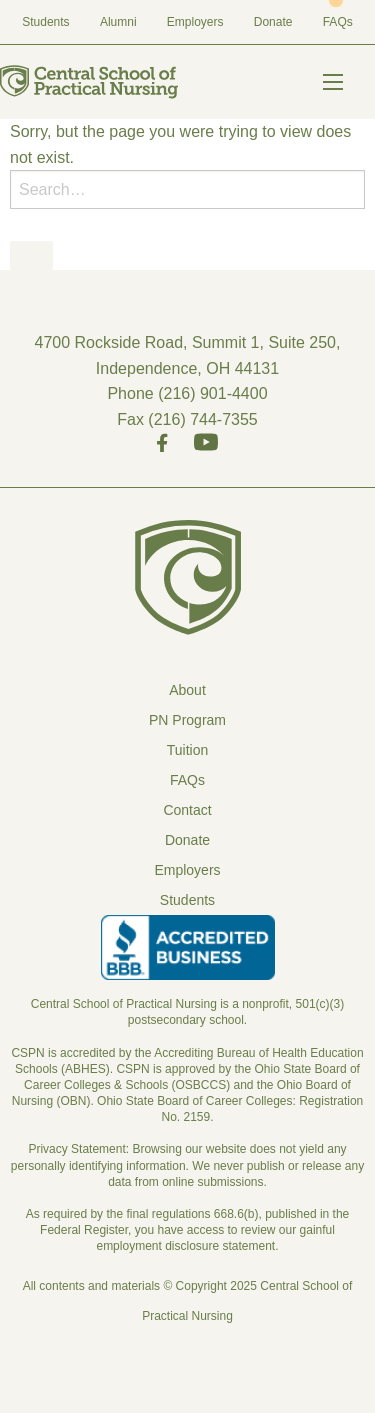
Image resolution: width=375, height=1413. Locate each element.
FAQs (338, 22)
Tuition (188, 750)
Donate (273, 22)
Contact (187, 810)
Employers (195, 22)
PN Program (187, 720)
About (187, 690)
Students (45, 22)
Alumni (118, 22)
